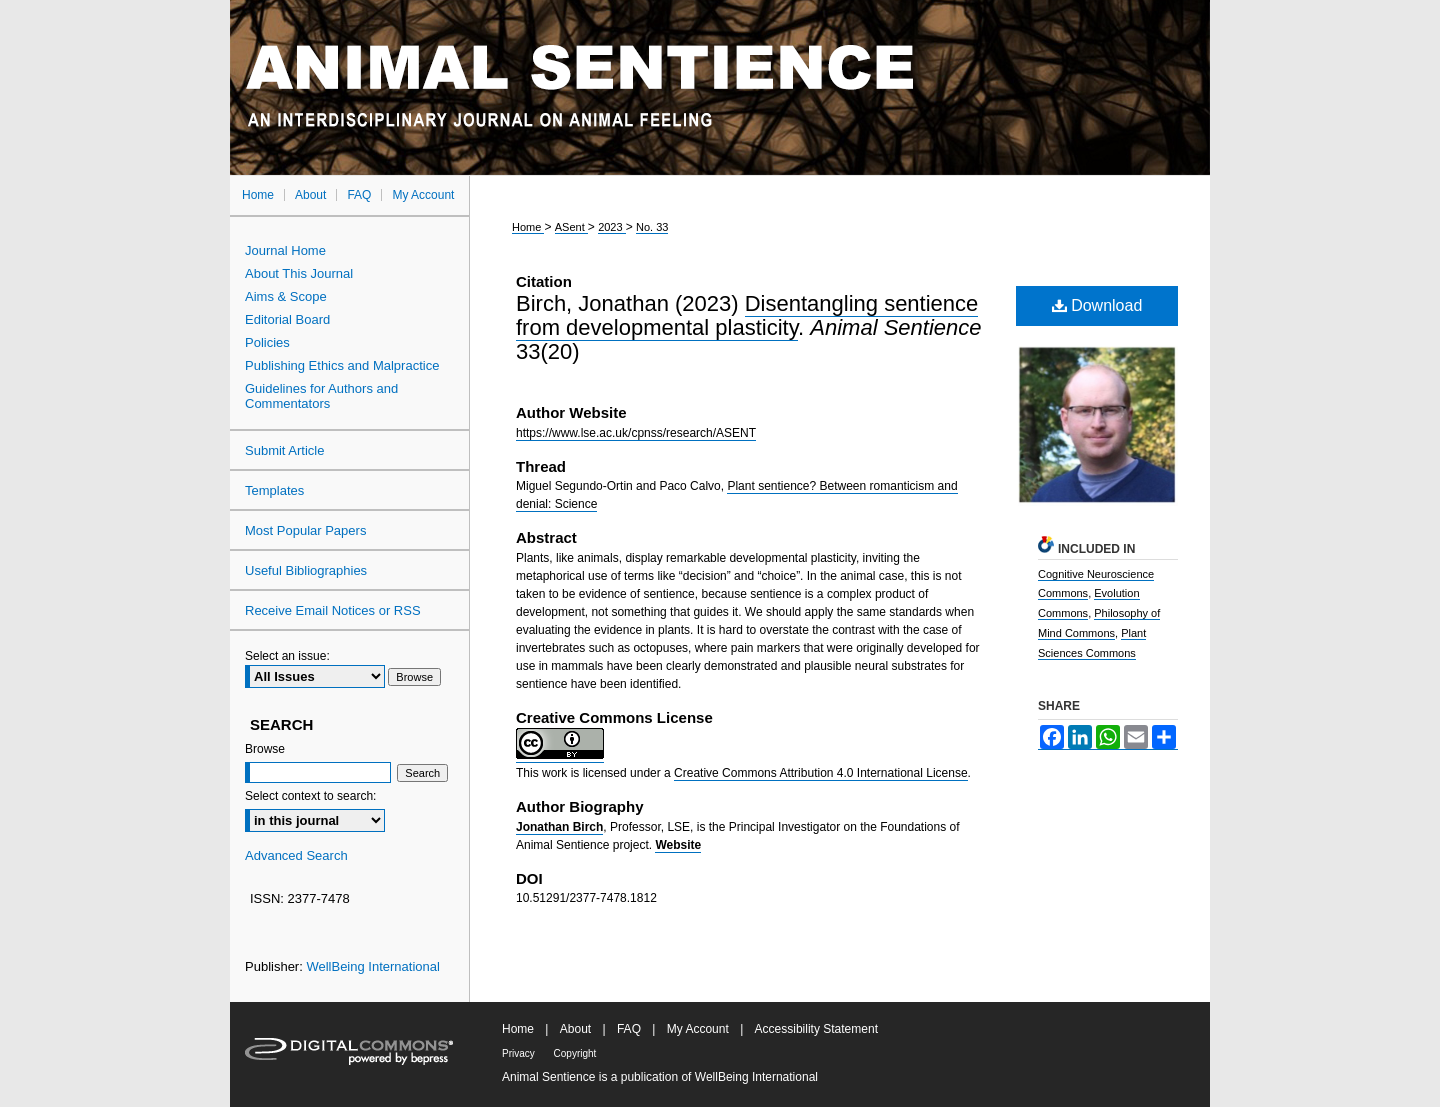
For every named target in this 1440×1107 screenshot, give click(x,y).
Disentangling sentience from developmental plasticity (747, 315)
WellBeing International (372, 966)
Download (1097, 305)
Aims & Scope (286, 296)
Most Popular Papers (305, 530)
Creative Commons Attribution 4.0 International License (821, 773)
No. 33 (652, 227)
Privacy (520, 1053)
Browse (265, 749)
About (577, 1029)
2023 (612, 227)
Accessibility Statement (816, 1029)
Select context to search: (310, 796)
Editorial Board (287, 319)
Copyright (575, 1053)
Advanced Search (296, 855)
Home (528, 227)
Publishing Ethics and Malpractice (342, 365)
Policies (267, 342)
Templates (274, 490)
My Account (699, 1029)
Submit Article (284, 450)
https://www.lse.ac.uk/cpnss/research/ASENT (636, 433)
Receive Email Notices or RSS (333, 610)
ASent (571, 227)
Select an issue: (287, 656)
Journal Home (285, 250)
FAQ (630, 1029)
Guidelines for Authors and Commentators (321, 396)
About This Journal (299, 273)
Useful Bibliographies (306, 570)
